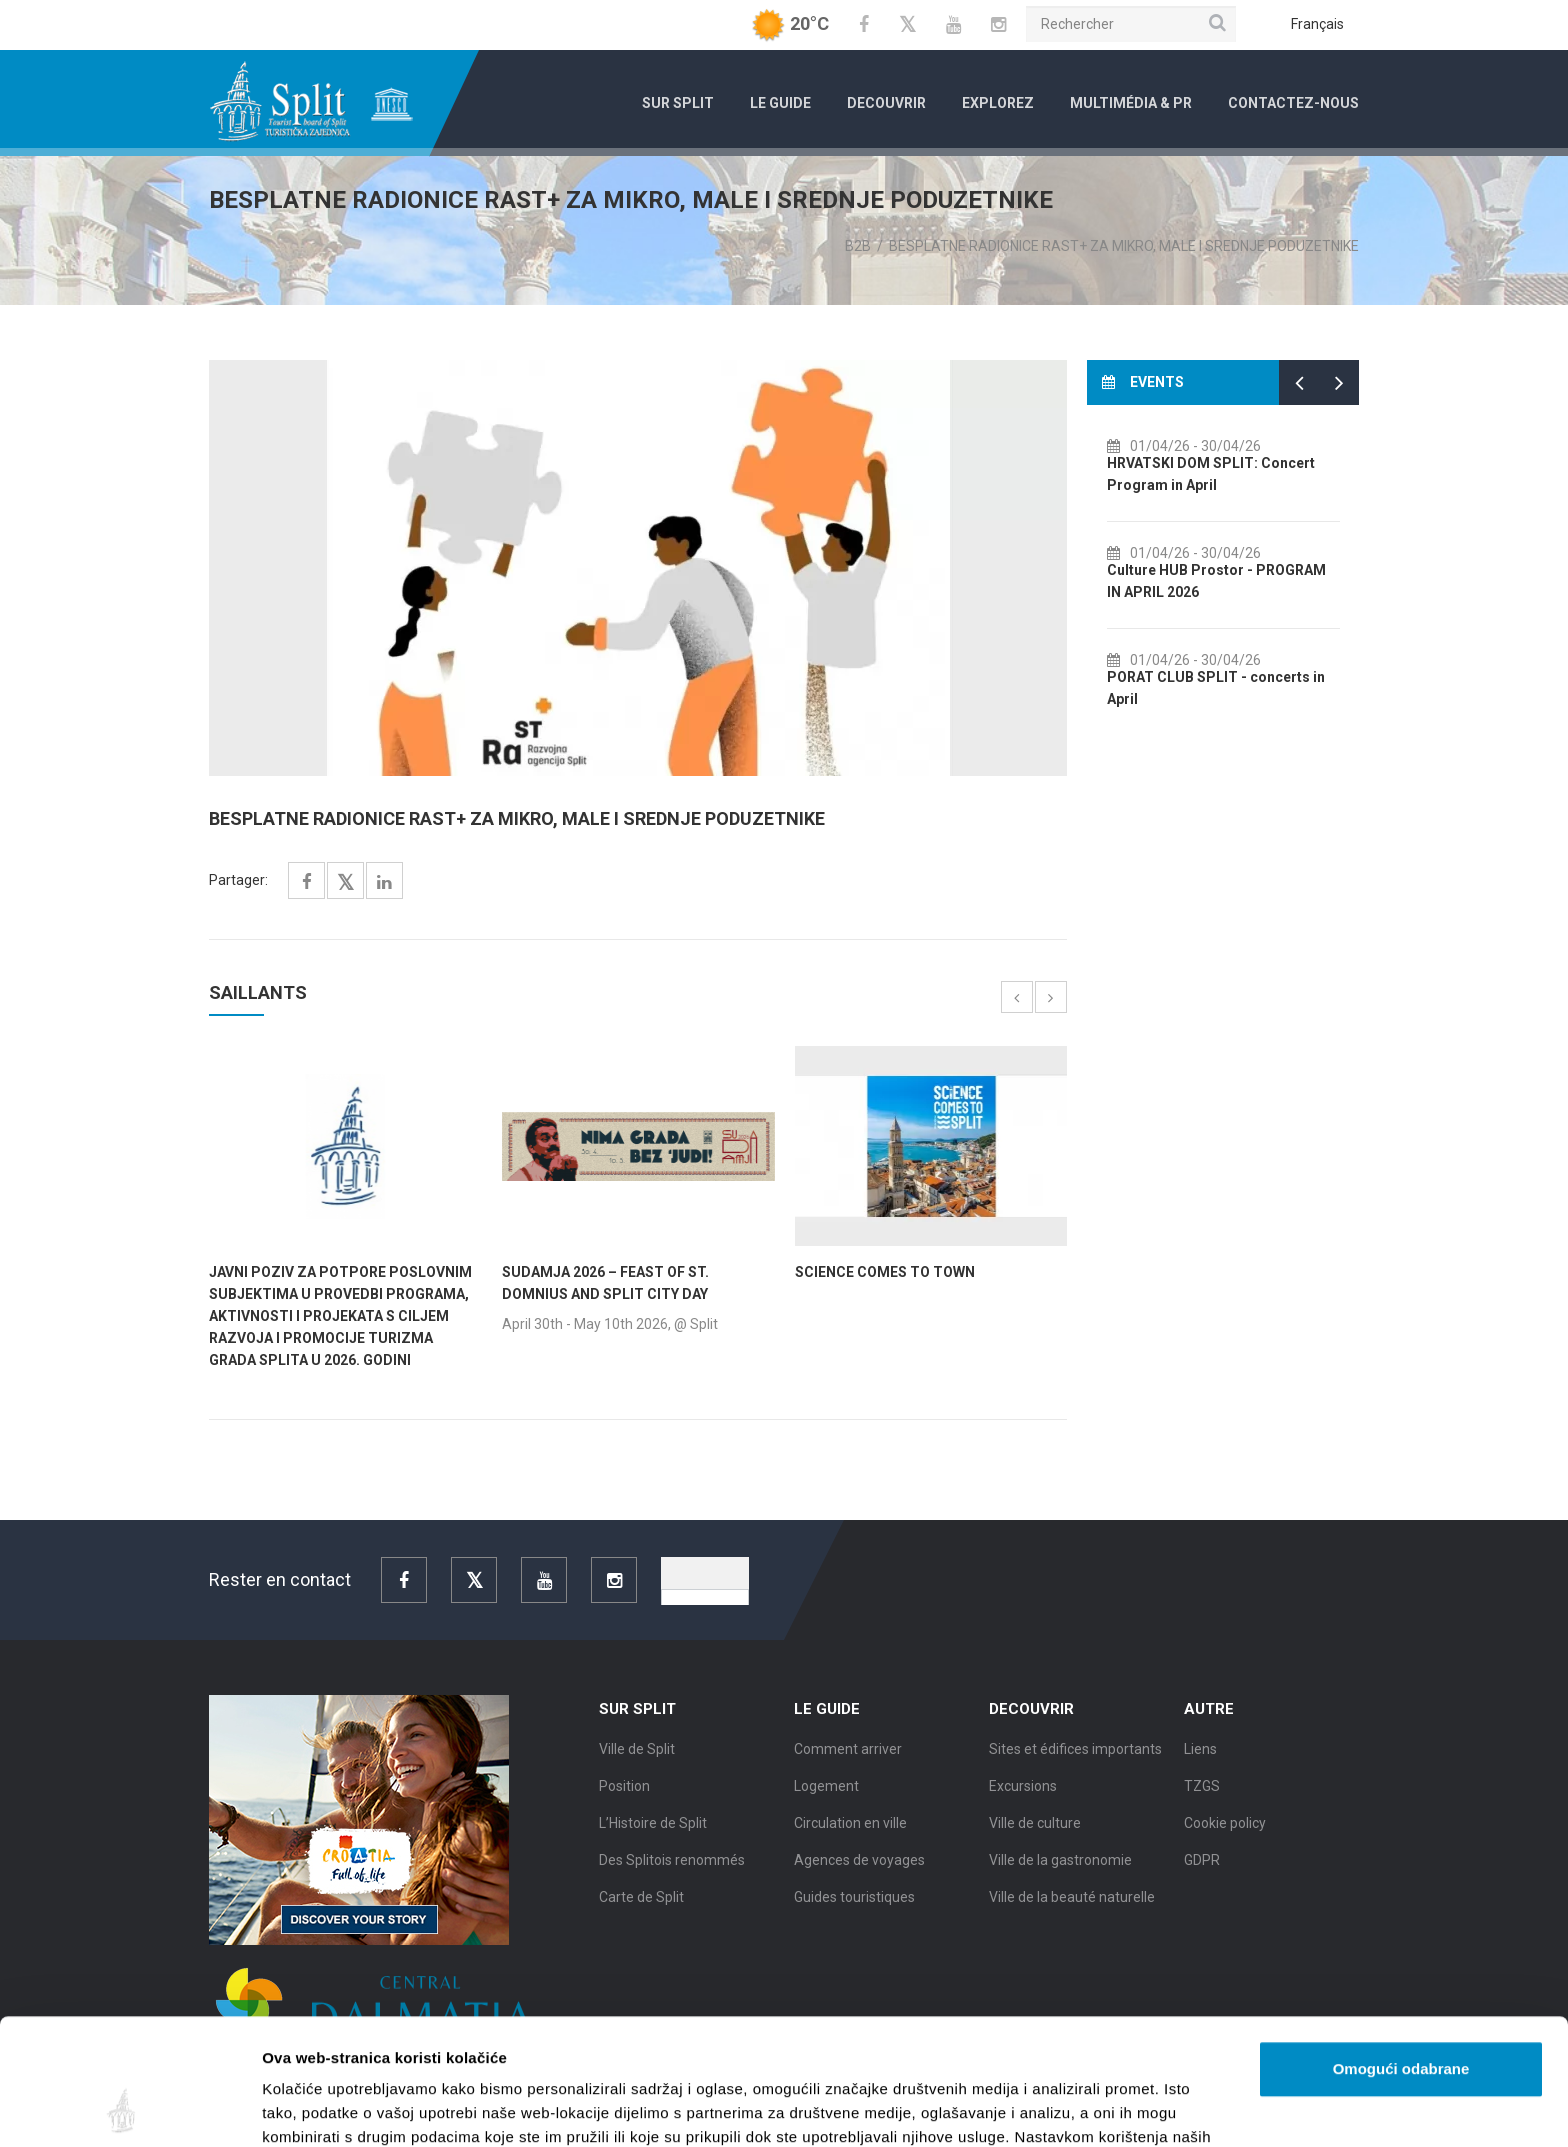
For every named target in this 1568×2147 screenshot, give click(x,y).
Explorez (998, 103)
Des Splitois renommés (672, 1866)
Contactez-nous (1293, 103)
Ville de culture (1035, 1829)
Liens (1200, 1755)
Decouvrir (886, 103)
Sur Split (678, 103)
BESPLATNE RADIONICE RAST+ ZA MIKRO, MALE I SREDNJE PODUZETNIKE (1124, 246)
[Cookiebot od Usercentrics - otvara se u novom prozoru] (129, 2108)
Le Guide (780, 103)
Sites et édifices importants (1075, 1755)
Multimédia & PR (1131, 103)
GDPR (1202, 1866)
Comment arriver (848, 1755)
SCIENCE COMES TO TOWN (885, 1272)
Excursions (1023, 1792)
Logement (826, 1792)
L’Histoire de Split (653, 1829)
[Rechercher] (1131, 24)
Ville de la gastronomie (1060, 1866)
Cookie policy (1225, 1829)
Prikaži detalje (1036, 2107)
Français (1317, 24)
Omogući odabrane (1401, 1950)
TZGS (1202, 1792)
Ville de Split (637, 1755)
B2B (858, 246)
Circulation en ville (850, 1829)
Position (624, 1792)
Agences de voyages (859, 1866)
